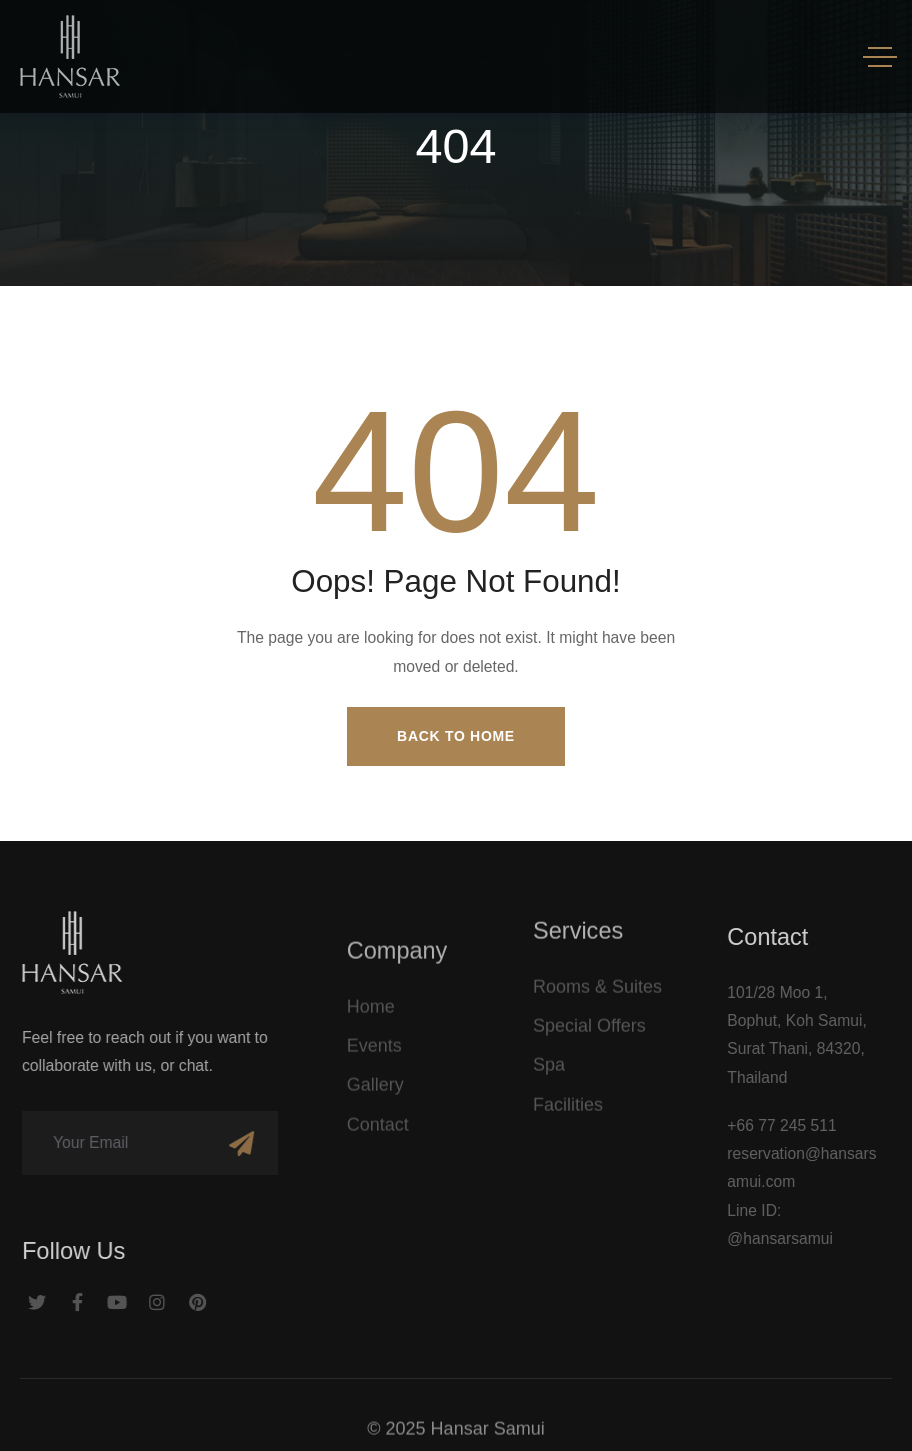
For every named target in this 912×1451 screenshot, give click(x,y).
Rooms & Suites (597, 981)
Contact (378, 1135)
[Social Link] (27, 1303)
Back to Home (456, 736)
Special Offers (589, 1020)
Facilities (568, 1099)
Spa (549, 1060)
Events (374, 1056)
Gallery (375, 1096)
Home (371, 1017)
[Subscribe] (230, 1143)
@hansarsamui (791, 1238)
